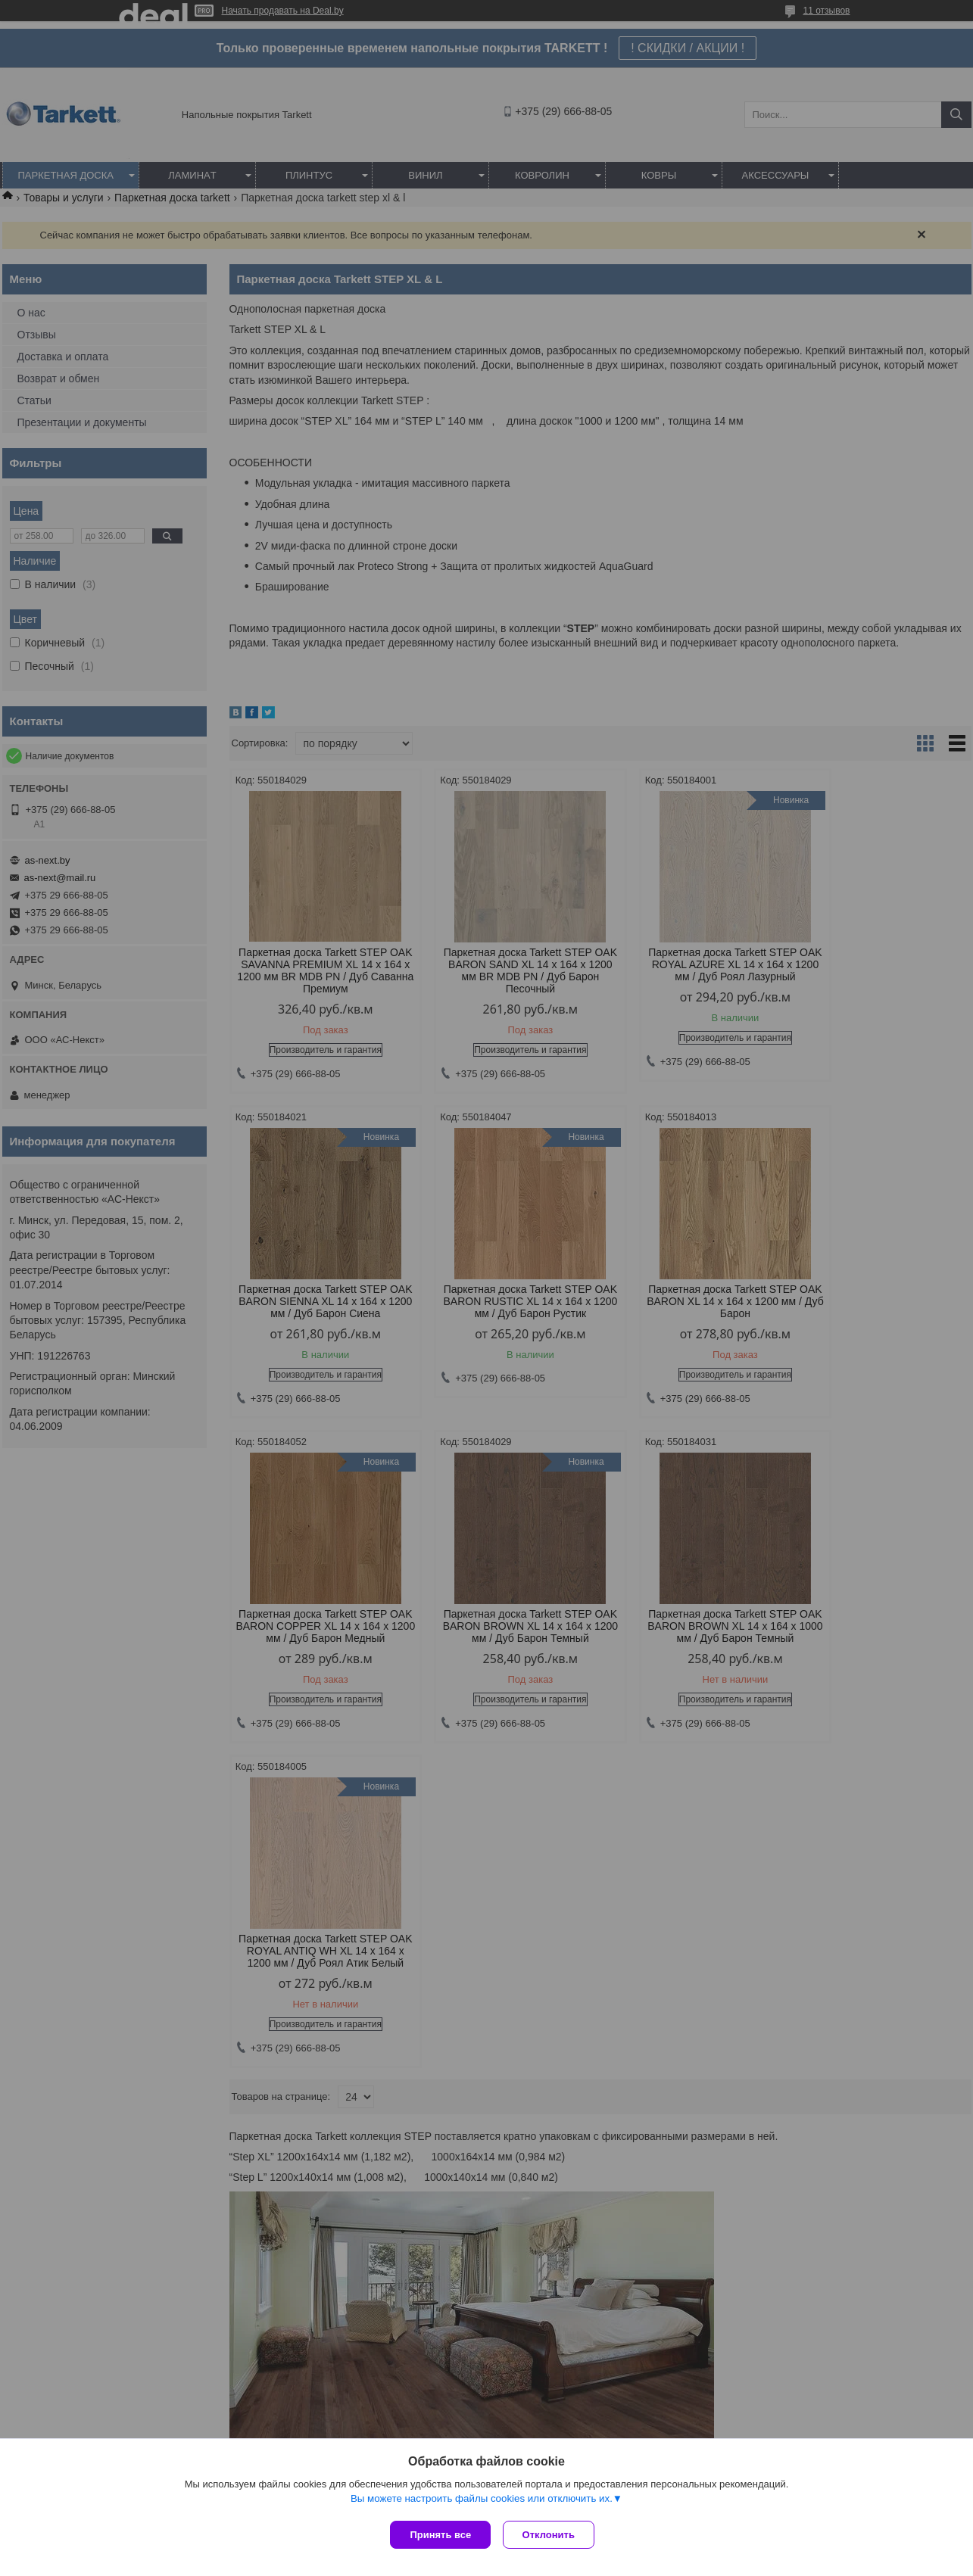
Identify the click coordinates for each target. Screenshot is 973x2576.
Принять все (440, 2534)
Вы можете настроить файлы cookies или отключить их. (482, 2501)
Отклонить (551, 2534)
